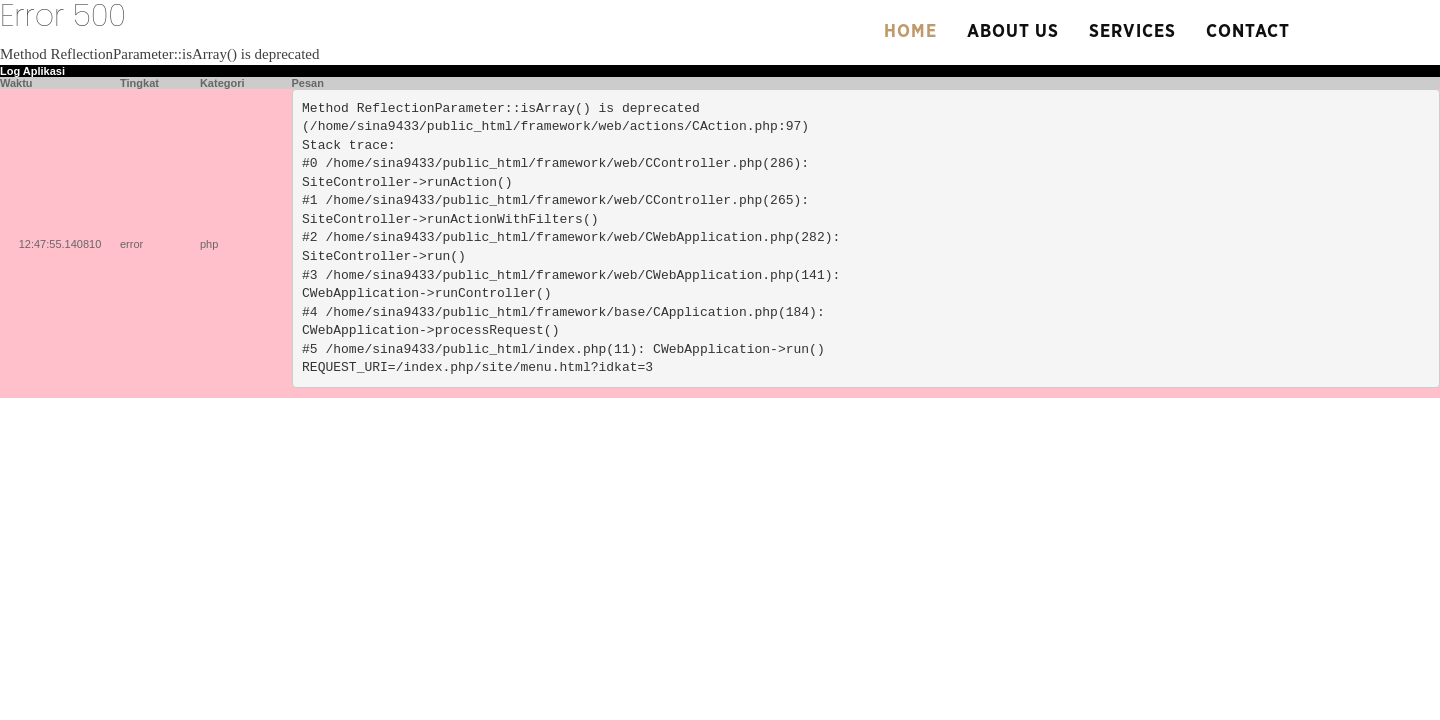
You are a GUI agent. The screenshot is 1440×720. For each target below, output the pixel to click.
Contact (1248, 32)
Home (910, 32)
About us (1013, 32)
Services (1132, 32)
